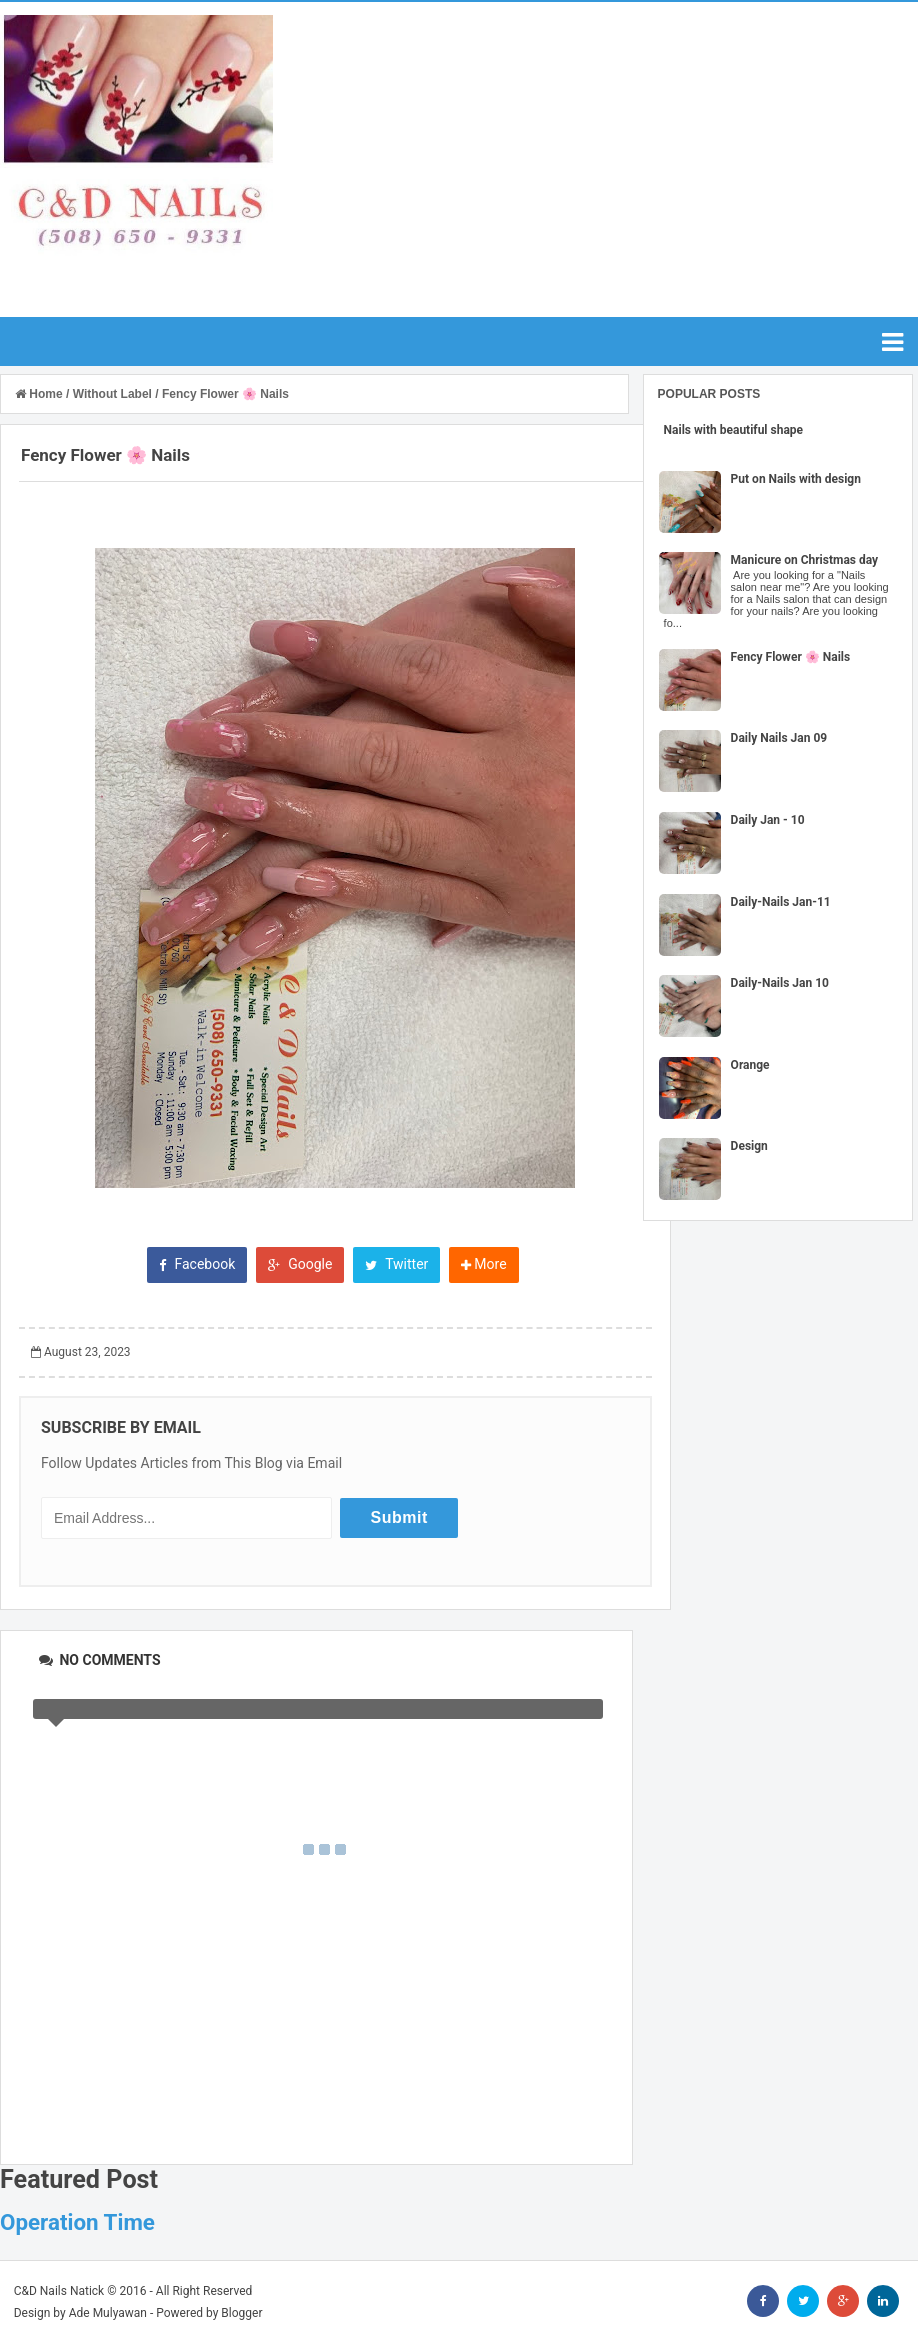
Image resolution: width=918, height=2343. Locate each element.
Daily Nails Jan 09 (779, 738)
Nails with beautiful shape (733, 430)
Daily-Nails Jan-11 (781, 902)
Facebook (197, 1264)
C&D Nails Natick (59, 2291)
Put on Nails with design (796, 479)
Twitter (396, 1264)
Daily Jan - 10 (768, 820)
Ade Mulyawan (108, 2313)
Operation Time (77, 2222)
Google (300, 1264)
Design (749, 1146)
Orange (750, 1065)
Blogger (241, 2313)
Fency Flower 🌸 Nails (791, 657)
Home (40, 394)
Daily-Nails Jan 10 (780, 983)
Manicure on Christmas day (805, 560)
